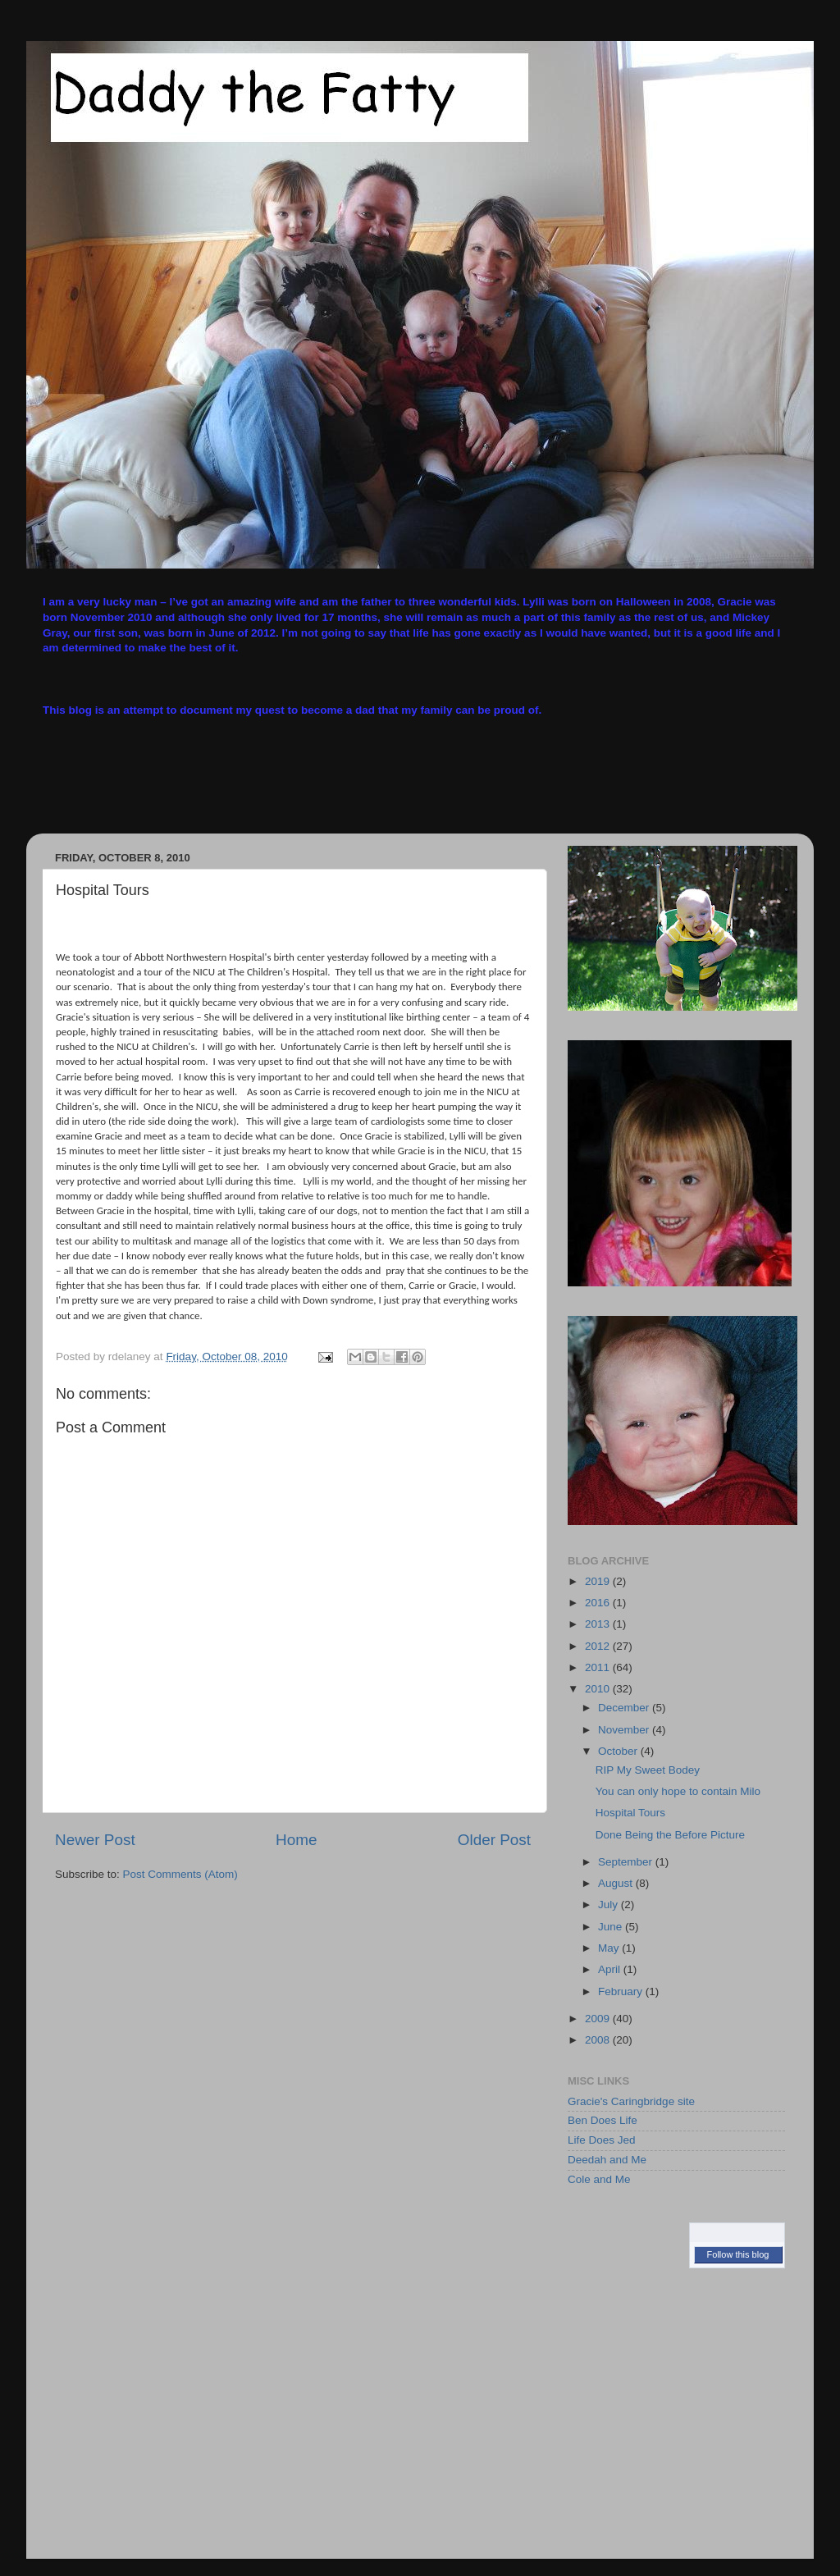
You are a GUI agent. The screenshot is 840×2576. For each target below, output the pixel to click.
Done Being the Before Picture (670, 1835)
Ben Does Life (602, 2120)
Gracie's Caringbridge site (631, 2101)
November (625, 1730)
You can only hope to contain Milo (678, 1791)
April (610, 1969)
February (622, 1991)
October (619, 1751)
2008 (599, 2040)
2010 (599, 1689)
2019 (599, 1581)
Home (296, 1839)
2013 (599, 1624)
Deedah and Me (607, 2160)
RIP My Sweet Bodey (648, 1770)
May (610, 1948)
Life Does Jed (602, 2140)
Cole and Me (599, 2179)
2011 (599, 1667)
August (617, 1883)
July (609, 1904)
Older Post (494, 1839)
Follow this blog (738, 2254)
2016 (599, 1602)
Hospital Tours (630, 1812)
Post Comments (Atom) (180, 1874)
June (611, 1927)
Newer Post (95, 1839)
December (625, 1707)
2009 (599, 2018)
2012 (599, 1646)
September (626, 1862)
